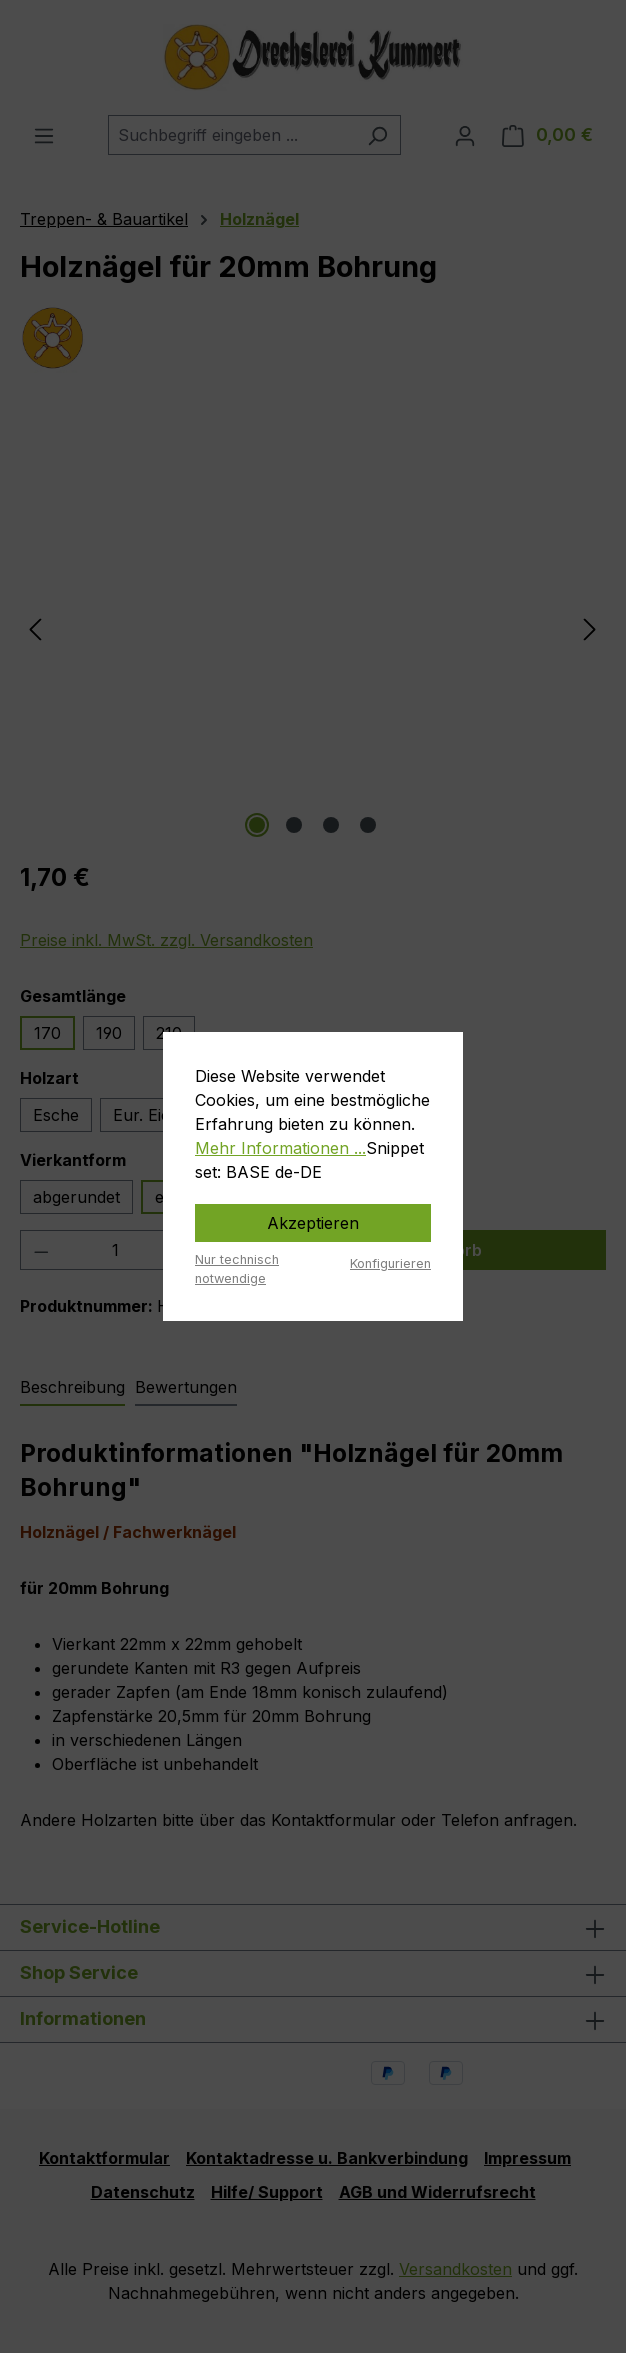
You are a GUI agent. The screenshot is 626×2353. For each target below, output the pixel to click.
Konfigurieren (390, 1263)
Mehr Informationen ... (280, 1148)
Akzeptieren (313, 1223)
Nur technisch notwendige (237, 1269)
